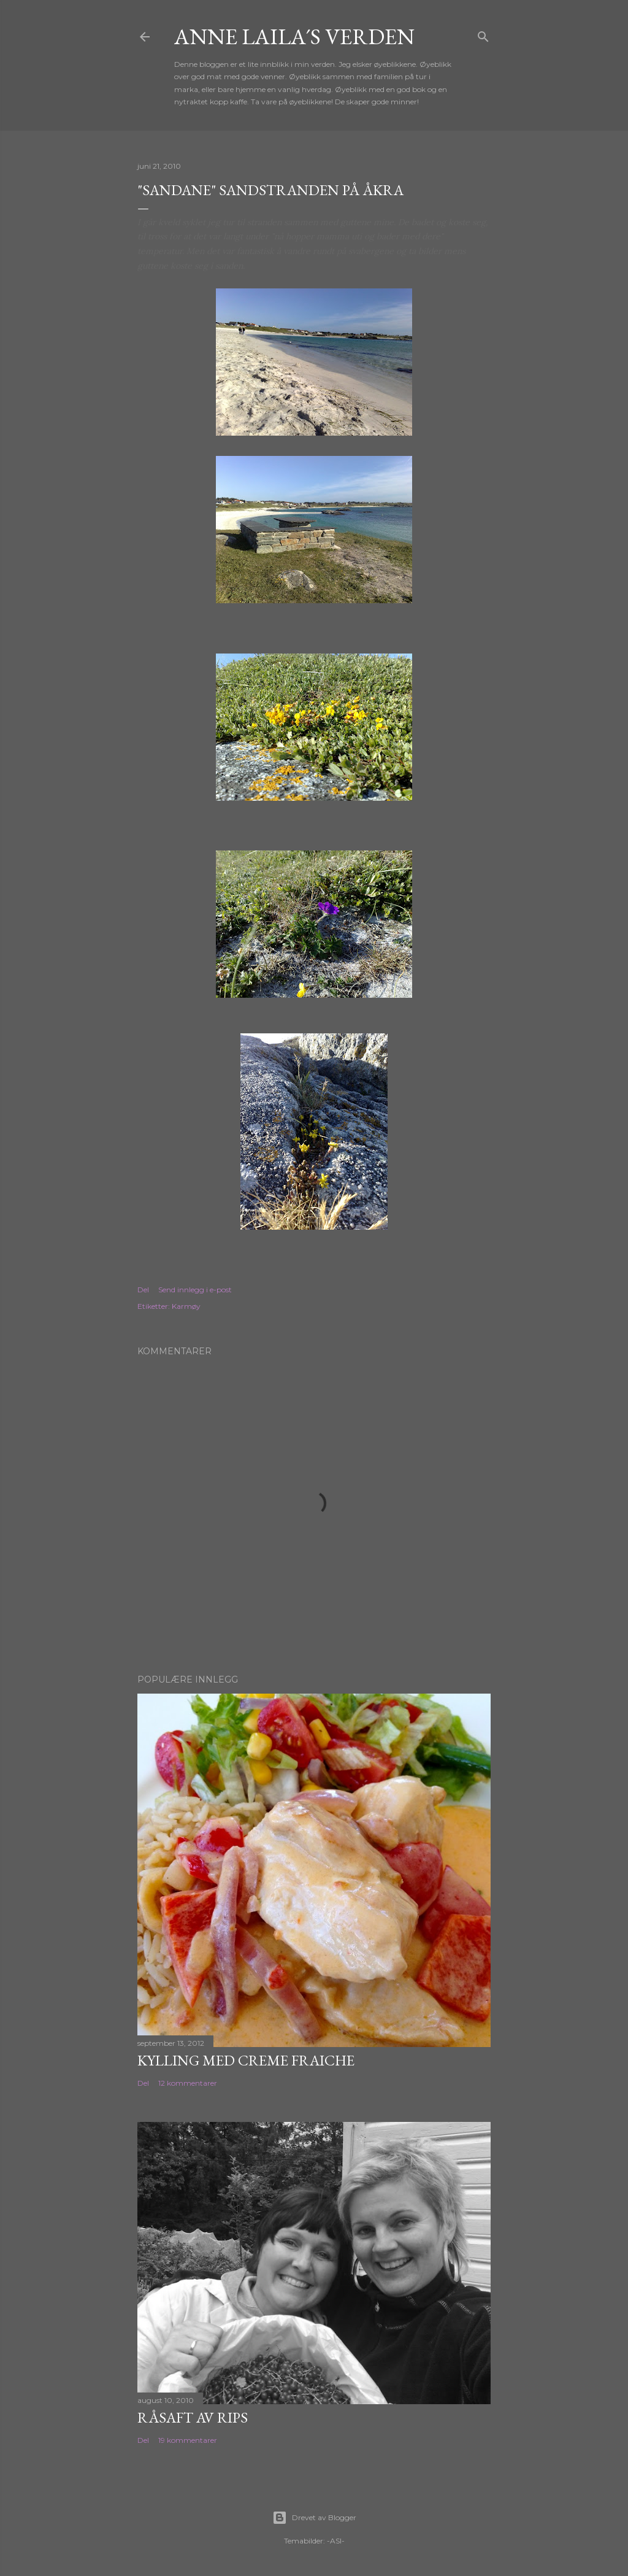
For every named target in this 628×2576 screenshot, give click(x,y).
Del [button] (143, 1289)
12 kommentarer (187, 2083)
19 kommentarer (187, 2440)
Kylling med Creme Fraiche (245, 2060)
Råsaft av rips (192, 2417)
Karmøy (186, 1306)
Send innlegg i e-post (195, 1289)
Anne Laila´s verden (294, 36)
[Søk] (483, 34)
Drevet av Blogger (314, 2517)
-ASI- (336, 2540)
